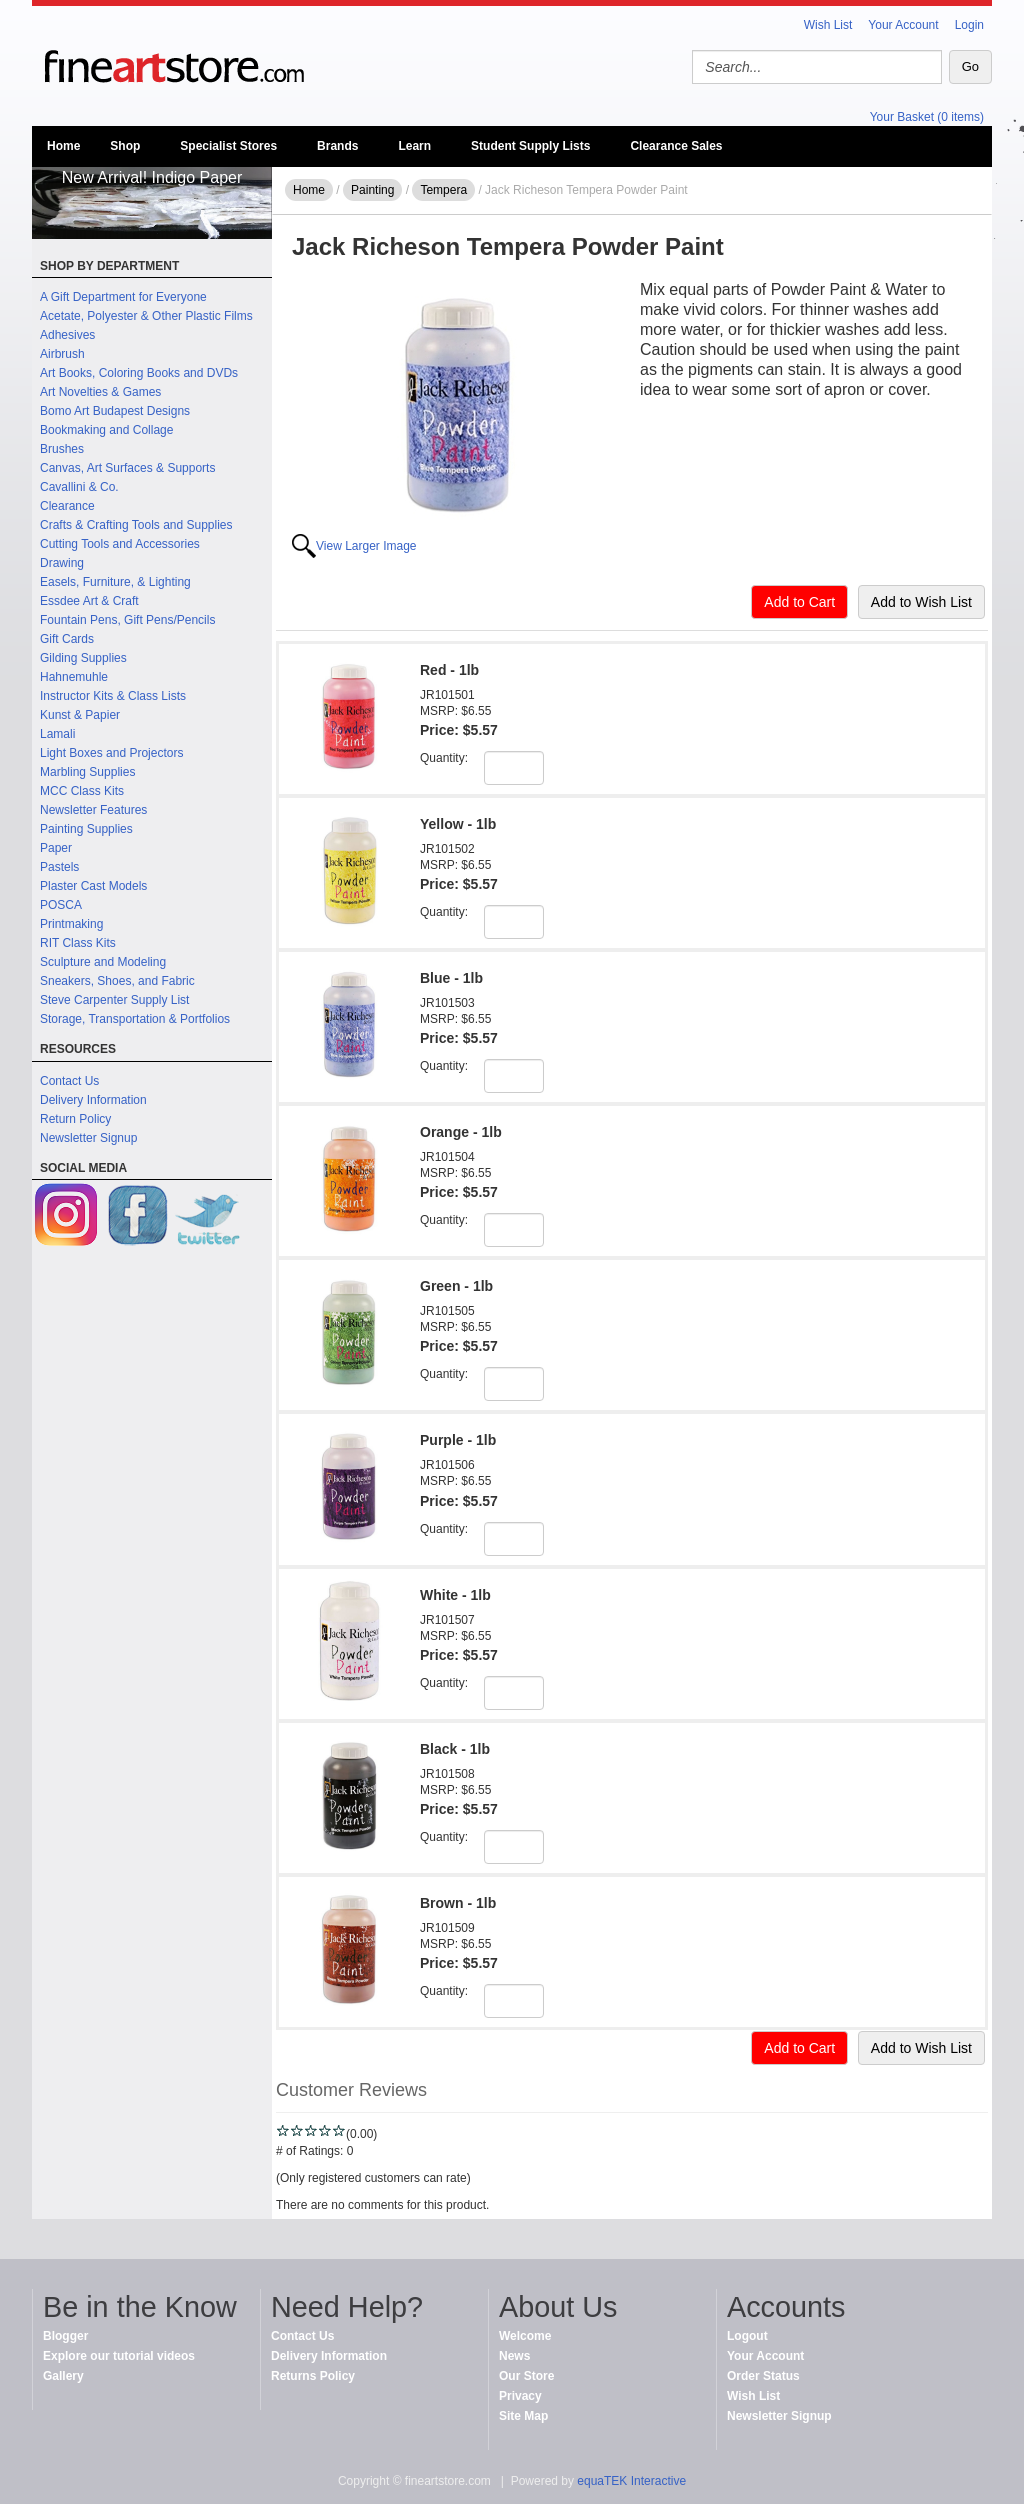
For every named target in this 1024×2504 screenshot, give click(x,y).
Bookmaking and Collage (106, 430)
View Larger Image (366, 546)
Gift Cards (67, 639)
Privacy (520, 2396)
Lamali (57, 734)
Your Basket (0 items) (927, 117)
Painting (372, 190)
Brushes (62, 449)
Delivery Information (93, 1100)
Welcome (525, 2336)
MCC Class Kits (82, 791)
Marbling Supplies (87, 772)
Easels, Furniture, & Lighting (115, 582)
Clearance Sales (676, 146)
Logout (747, 2336)
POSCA (61, 905)
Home (63, 146)
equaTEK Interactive (631, 2481)
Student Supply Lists (530, 146)
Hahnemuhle (74, 677)
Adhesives (67, 335)
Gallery (63, 2376)
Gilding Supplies (83, 658)
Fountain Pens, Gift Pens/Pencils (127, 620)
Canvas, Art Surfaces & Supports (127, 468)
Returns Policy (313, 2376)
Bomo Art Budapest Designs (115, 411)
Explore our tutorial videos (119, 2356)
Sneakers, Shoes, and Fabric (117, 981)
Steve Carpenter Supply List (114, 1000)
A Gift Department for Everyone (123, 297)
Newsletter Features (93, 810)
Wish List (828, 25)
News (514, 2356)
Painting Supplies (86, 829)
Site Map (523, 2416)
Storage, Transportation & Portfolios (135, 1019)
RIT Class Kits (78, 943)
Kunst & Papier (80, 715)
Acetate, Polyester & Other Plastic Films (146, 316)
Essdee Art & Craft (89, 601)
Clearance (67, 506)
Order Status (763, 2376)
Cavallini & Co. (79, 487)
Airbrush (62, 354)
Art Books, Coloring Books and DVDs (139, 373)
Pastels (59, 867)
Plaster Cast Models (93, 886)
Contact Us (69, 1081)
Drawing (62, 563)
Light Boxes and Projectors (111, 753)
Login (969, 25)
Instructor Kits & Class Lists (113, 696)
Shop (125, 146)
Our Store (526, 2376)
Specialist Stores (228, 146)
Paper (56, 848)
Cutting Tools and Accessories (120, 544)
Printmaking (71, 924)
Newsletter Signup (88, 1138)
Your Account (903, 25)
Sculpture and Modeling (103, 962)
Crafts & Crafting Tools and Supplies (136, 525)
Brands (337, 146)
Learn (414, 146)
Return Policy (75, 1119)
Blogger (65, 2336)
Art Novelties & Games (100, 392)
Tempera (443, 190)
